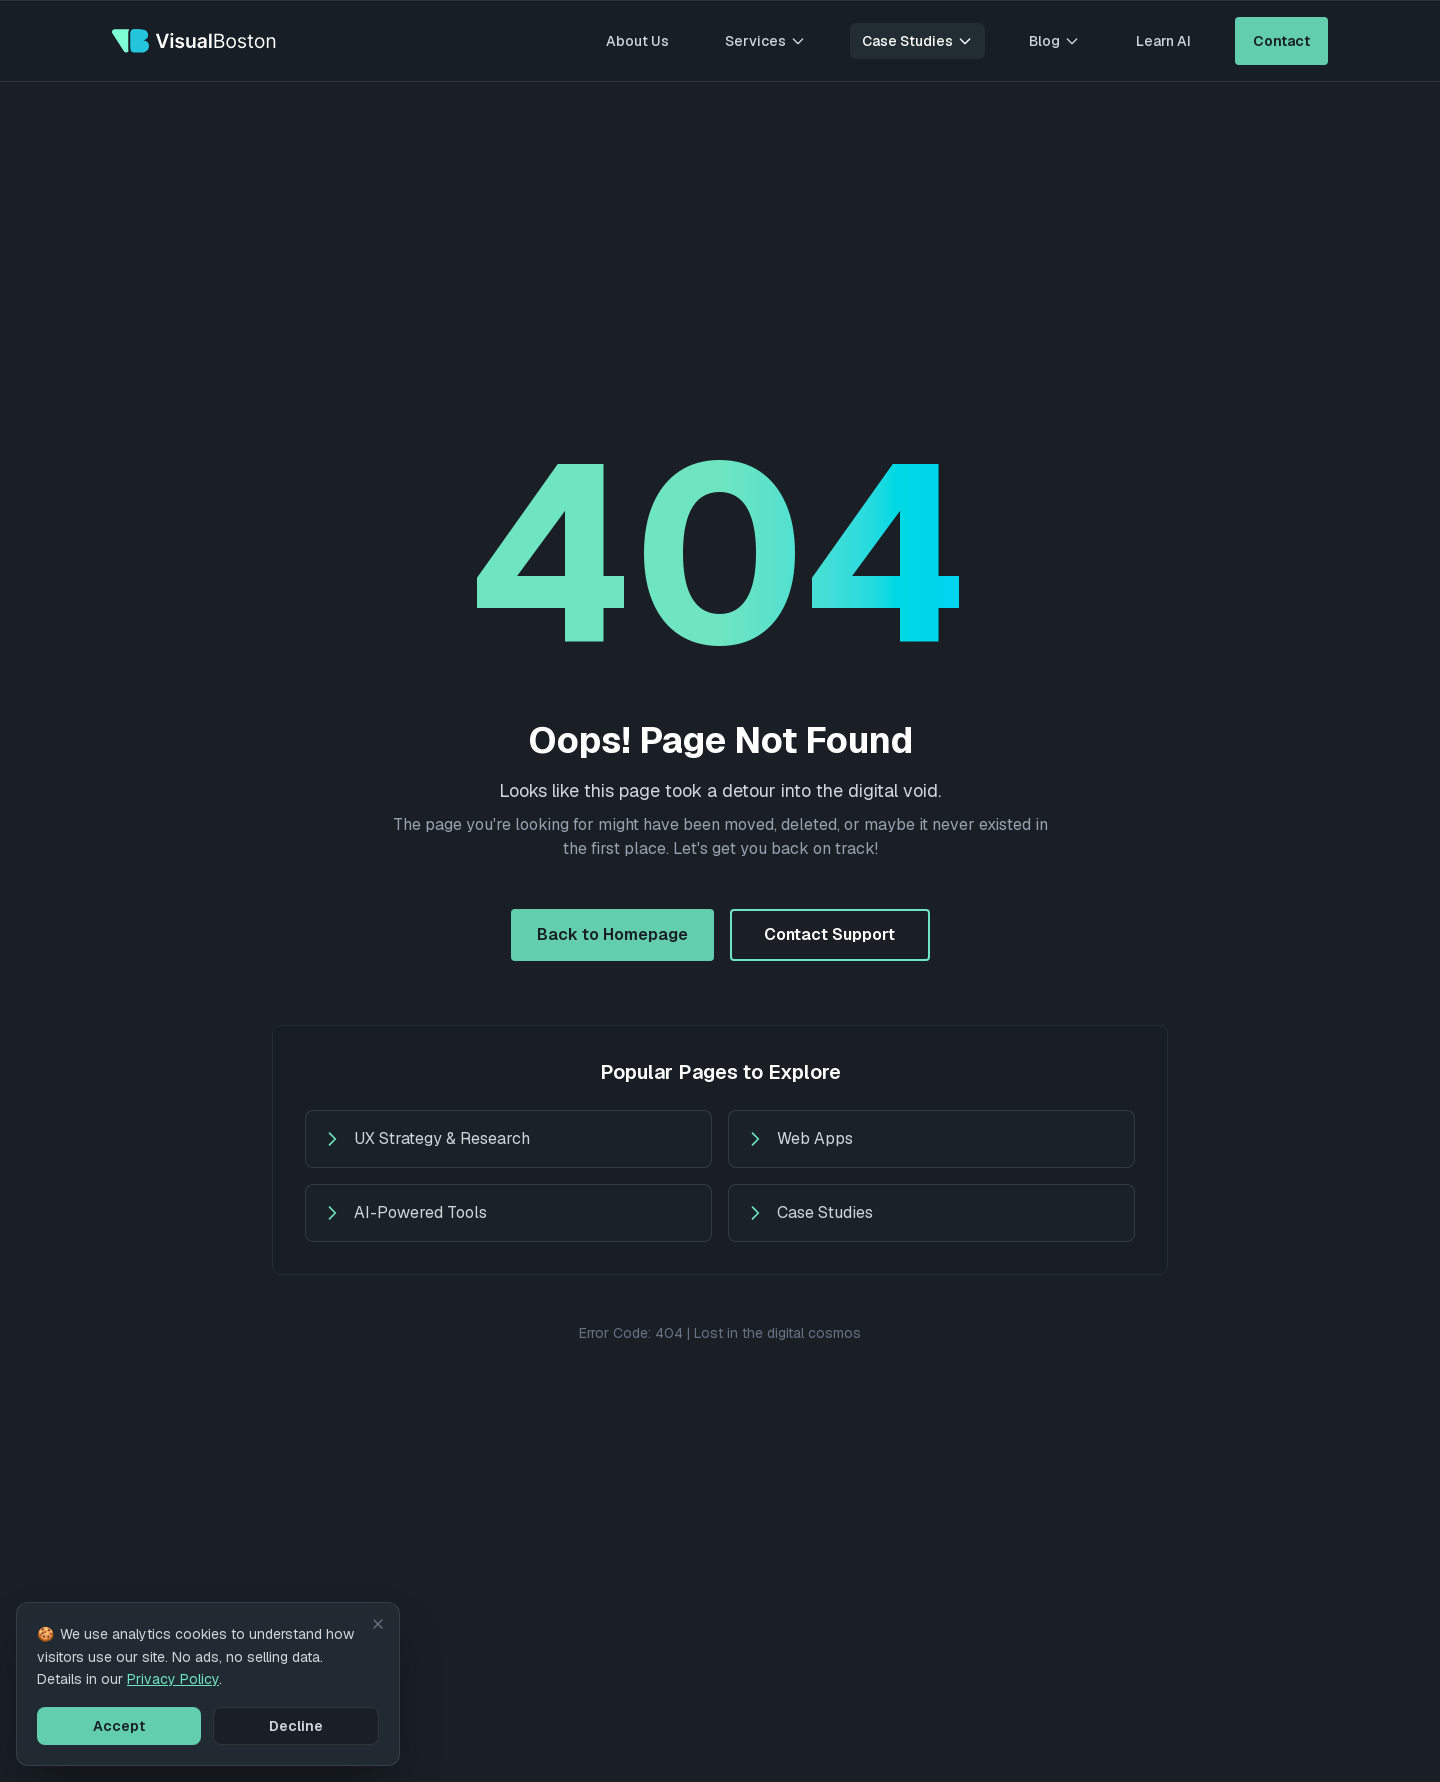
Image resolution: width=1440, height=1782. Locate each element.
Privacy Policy (173, 1679)
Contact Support (829, 934)
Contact (1281, 41)
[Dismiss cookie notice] (378, 1624)
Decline (296, 1726)
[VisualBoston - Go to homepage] (194, 41)
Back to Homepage (612, 934)
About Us (637, 41)
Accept (119, 1726)
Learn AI (1163, 41)
